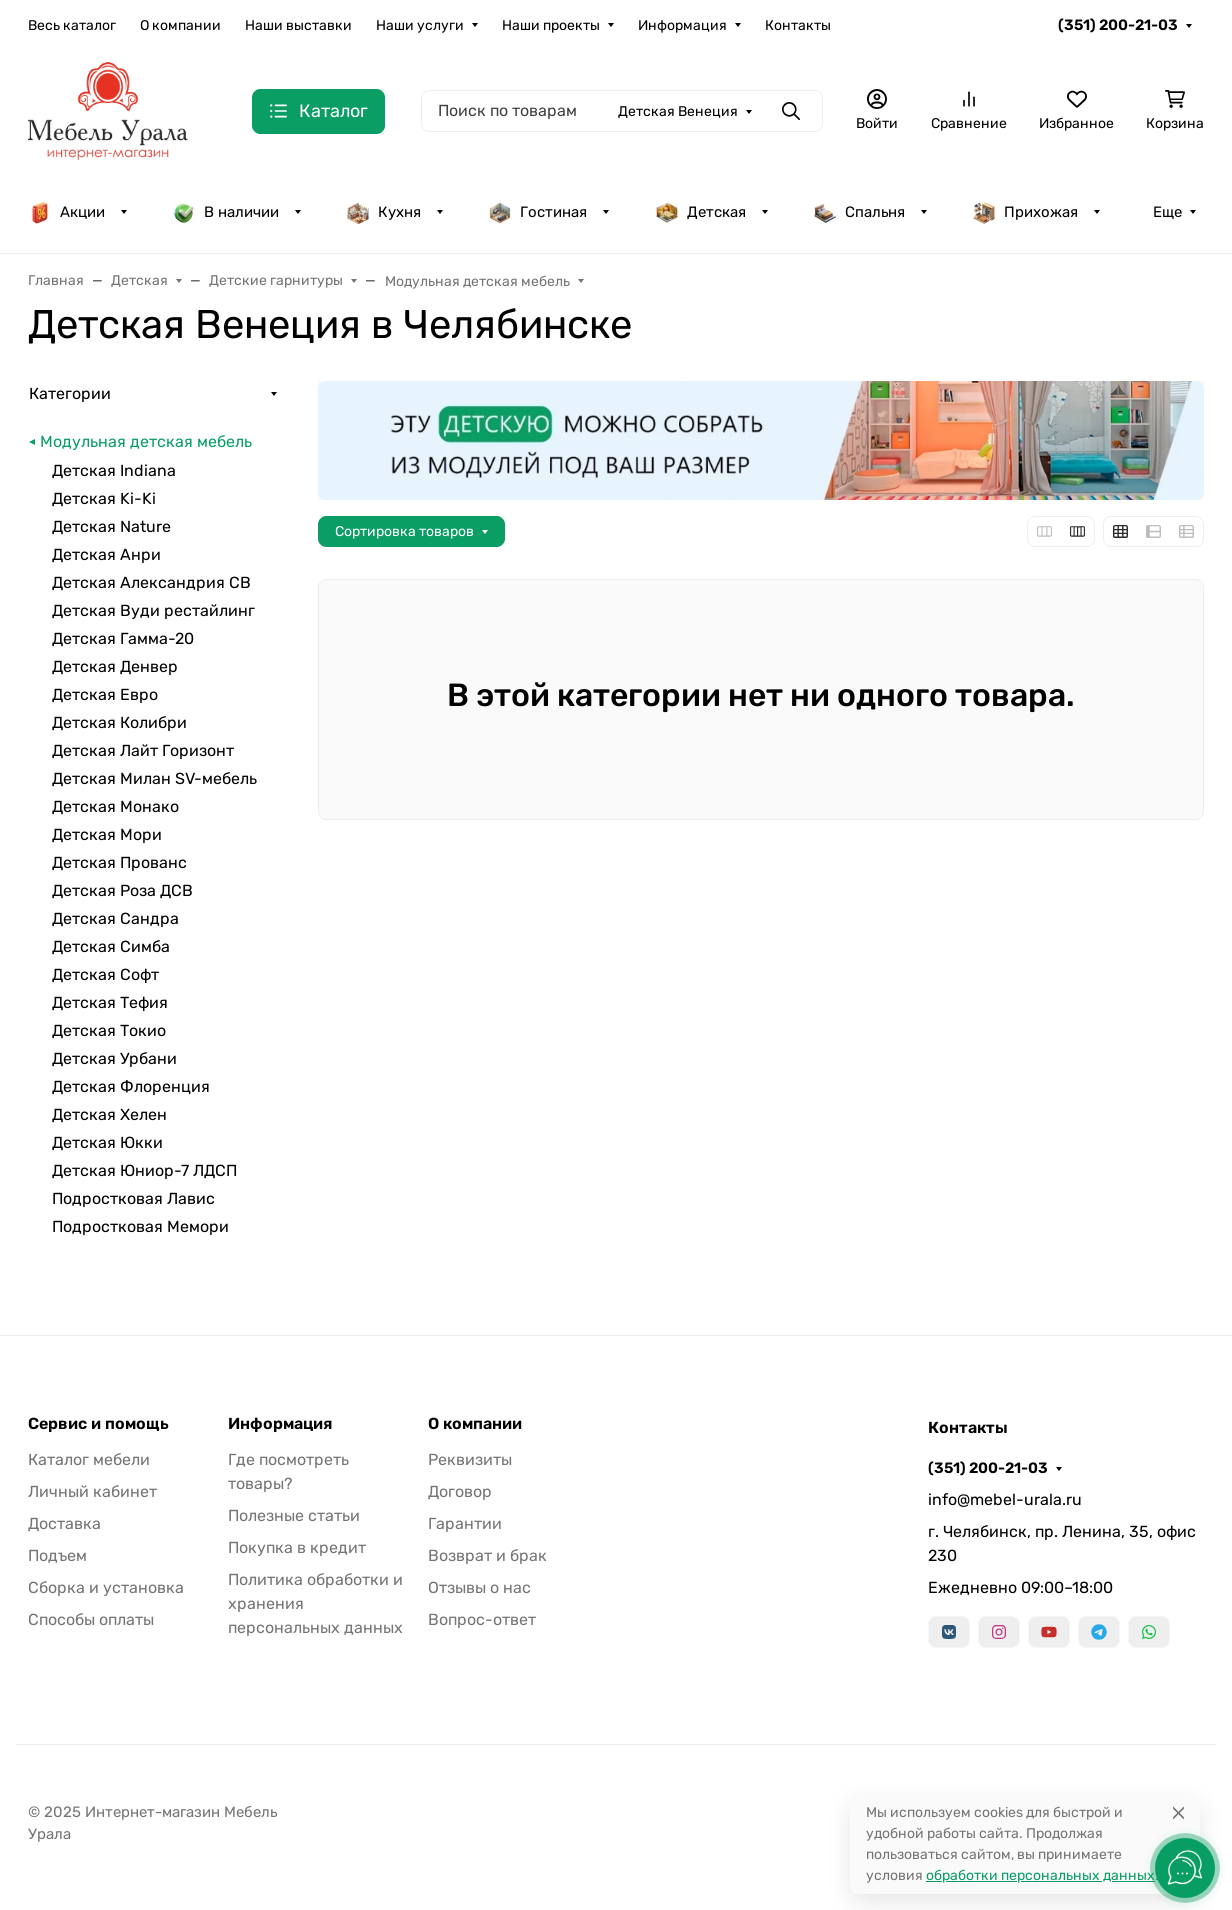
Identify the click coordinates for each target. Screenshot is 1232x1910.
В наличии (225, 212)
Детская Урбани (114, 1058)
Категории (70, 393)
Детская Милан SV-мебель (154, 778)
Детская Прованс (119, 862)
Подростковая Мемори (140, 1226)
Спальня (859, 212)
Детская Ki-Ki (104, 498)
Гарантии (465, 1523)
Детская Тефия (110, 1002)
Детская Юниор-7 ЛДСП (144, 1170)
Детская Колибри (119, 722)
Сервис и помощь (98, 1424)
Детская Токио (109, 1030)
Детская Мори (107, 834)
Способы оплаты (91, 1619)
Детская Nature (111, 526)
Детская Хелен (109, 1114)
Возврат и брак (487, 1555)
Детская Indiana (114, 470)
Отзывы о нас (479, 1587)
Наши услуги (420, 25)
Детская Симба (111, 946)
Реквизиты (470, 1459)
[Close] (1178, 1812)
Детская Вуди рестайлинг (153, 610)
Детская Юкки (107, 1142)
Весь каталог (72, 25)
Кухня (383, 212)
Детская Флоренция (131, 1086)
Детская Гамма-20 (123, 638)
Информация (682, 25)
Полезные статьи (294, 1515)
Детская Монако (115, 806)
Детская (700, 212)
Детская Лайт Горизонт (143, 750)
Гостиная (537, 212)
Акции (66, 212)
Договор (460, 1491)
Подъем (57, 1555)
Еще (1167, 212)
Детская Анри (106, 554)
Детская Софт (105, 974)
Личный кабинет (92, 1491)
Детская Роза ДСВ (122, 890)
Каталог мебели (89, 1459)
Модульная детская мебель (146, 441)
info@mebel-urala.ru (1005, 1499)
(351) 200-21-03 (1118, 25)
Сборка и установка (106, 1587)
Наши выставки (298, 25)
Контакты (798, 25)
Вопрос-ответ (482, 1619)
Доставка (64, 1523)
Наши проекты (551, 25)
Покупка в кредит (297, 1547)
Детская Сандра (115, 918)
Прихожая (1025, 212)
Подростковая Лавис (133, 1198)
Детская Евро (105, 694)
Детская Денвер (115, 666)
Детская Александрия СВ (151, 582)
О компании (180, 25)
